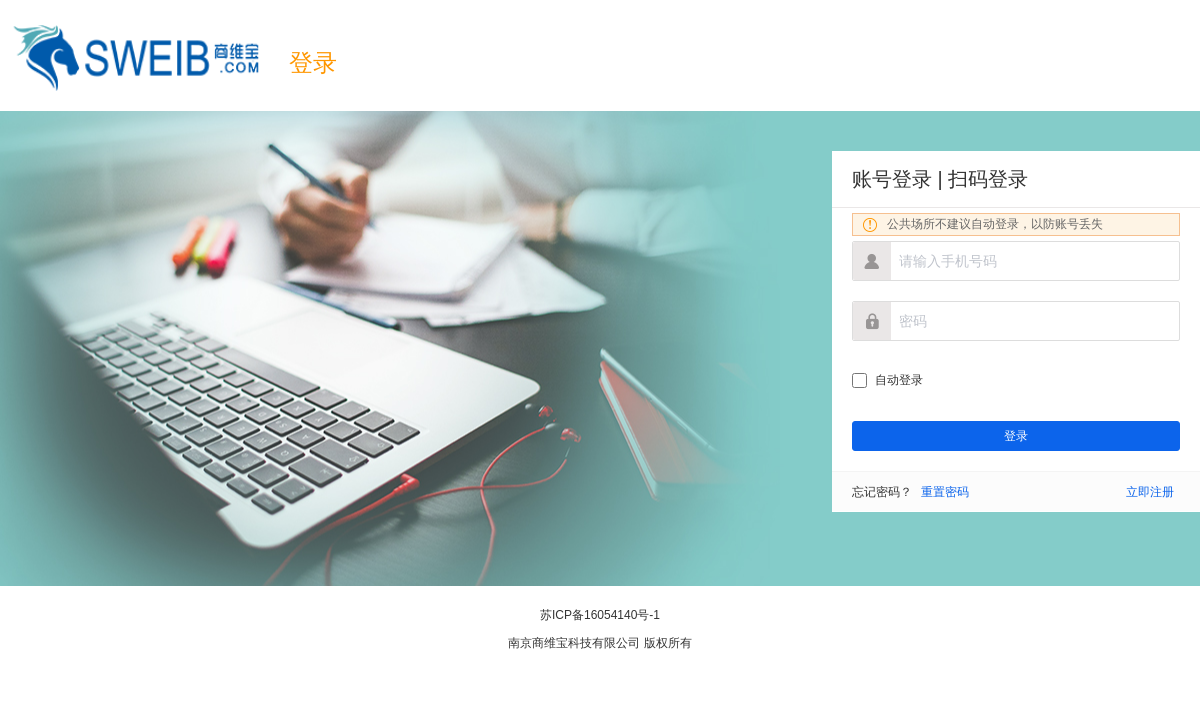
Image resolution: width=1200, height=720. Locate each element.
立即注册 (1150, 492)
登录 (313, 62)
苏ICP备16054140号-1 (600, 615)
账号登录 (892, 179)
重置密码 (945, 492)
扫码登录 (988, 179)
